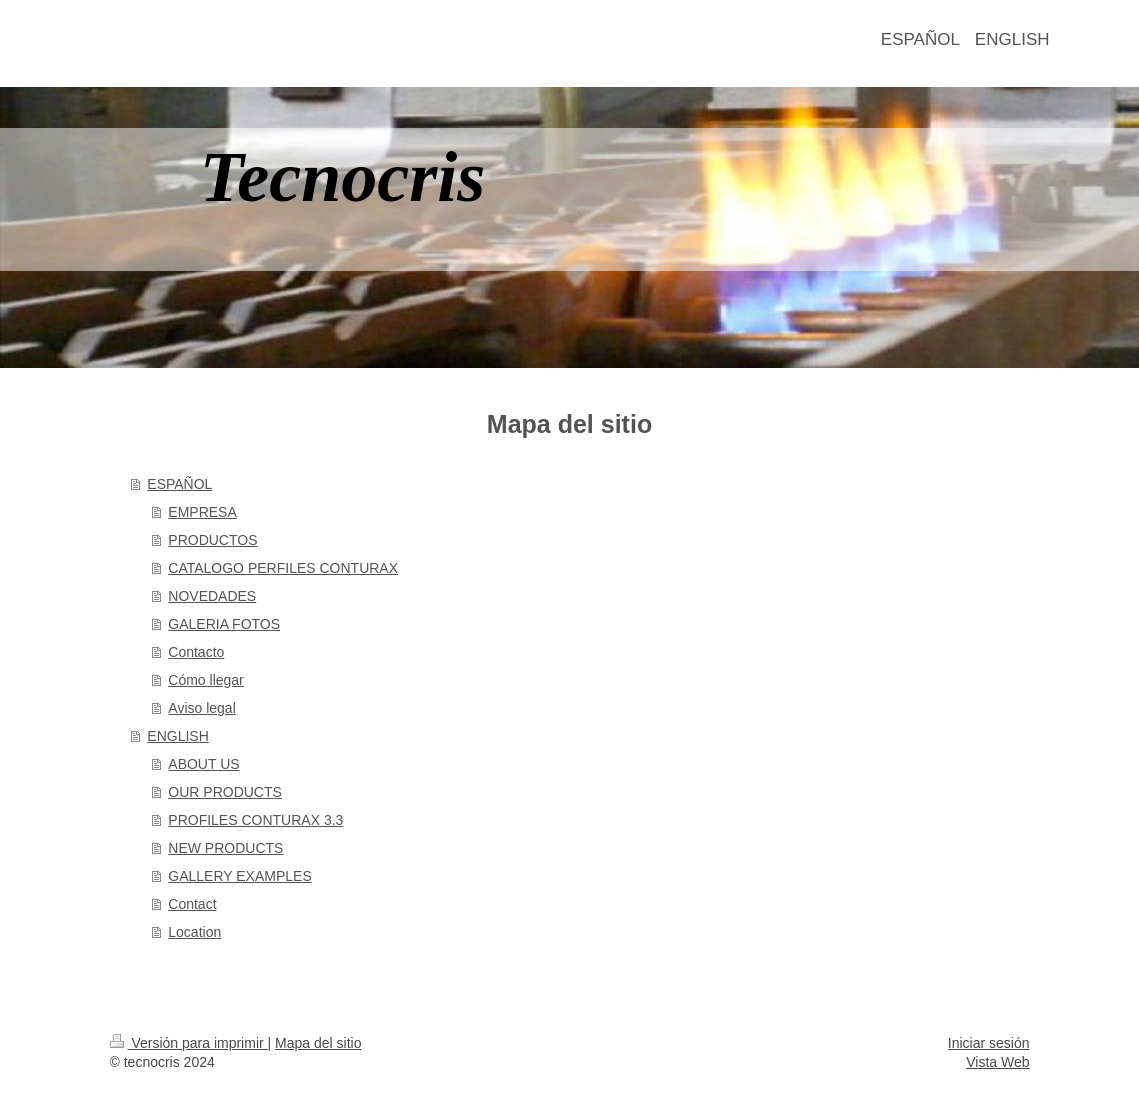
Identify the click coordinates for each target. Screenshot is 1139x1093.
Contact (192, 904)
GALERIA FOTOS (224, 624)
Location (194, 932)
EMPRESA (202, 512)
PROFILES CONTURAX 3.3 (255, 820)
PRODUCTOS (212, 540)
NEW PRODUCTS (225, 848)
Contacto (196, 652)
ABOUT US (203, 764)
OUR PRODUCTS (225, 792)
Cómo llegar (205, 680)
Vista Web (997, 1062)
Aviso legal (201, 708)
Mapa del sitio (318, 1043)
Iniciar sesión (989, 1043)
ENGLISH (177, 736)
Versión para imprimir (189, 1043)
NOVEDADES (212, 596)
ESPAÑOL (179, 484)
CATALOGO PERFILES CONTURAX (283, 568)
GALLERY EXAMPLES (239, 876)
